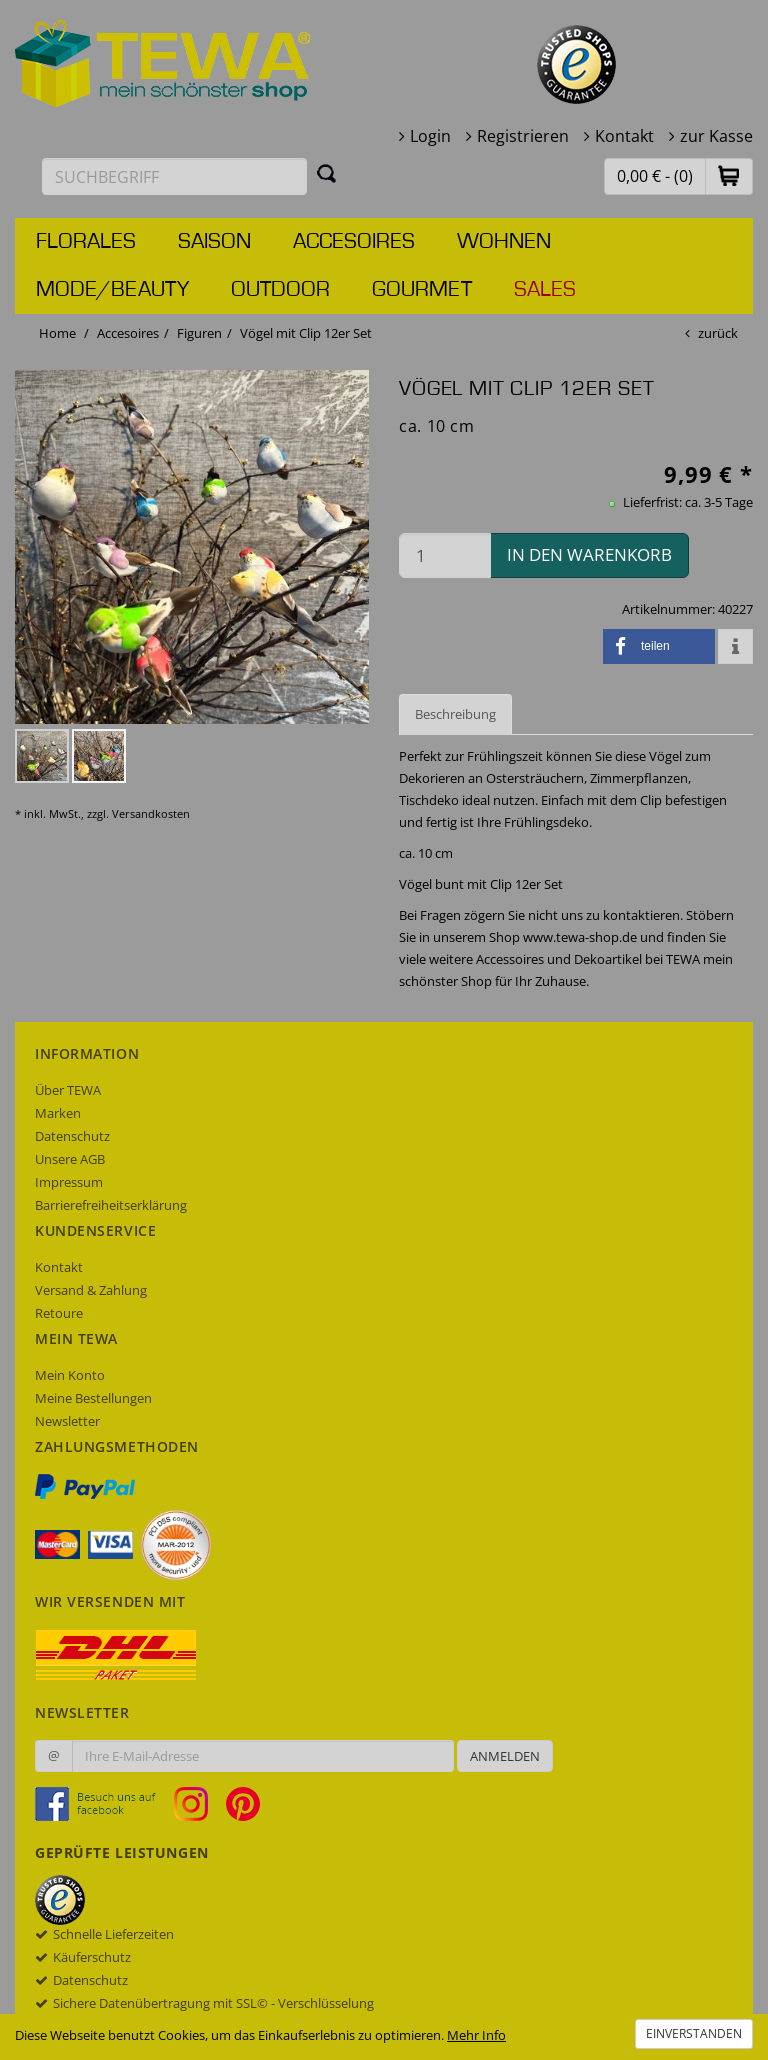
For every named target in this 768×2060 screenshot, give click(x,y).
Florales (86, 242)
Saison (214, 242)
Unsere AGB (70, 1159)
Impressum (69, 1182)
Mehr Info (476, 2035)
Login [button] (430, 136)
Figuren (199, 333)
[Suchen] (327, 173)
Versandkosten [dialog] (151, 813)
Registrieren (523, 136)
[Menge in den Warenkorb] (445, 555)
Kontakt (624, 136)
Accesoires (354, 242)
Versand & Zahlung (91, 1290)
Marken (58, 1113)
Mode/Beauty (112, 290)
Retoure (59, 1313)
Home (57, 333)
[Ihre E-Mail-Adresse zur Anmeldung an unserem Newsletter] (263, 1756)
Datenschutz (72, 1136)
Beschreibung (455, 714)
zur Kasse (716, 136)
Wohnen (504, 242)
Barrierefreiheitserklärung (111, 1205)
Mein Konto (70, 1375)
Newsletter (67, 1421)
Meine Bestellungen (93, 1398)
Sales (545, 290)
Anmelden (505, 1756)
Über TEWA (68, 1090)
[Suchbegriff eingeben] (174, 176)
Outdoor (280, 290)
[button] (729, 175)
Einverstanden (694, 2033)
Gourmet (422, 290)
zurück (718, 333)
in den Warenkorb (589, 554)
